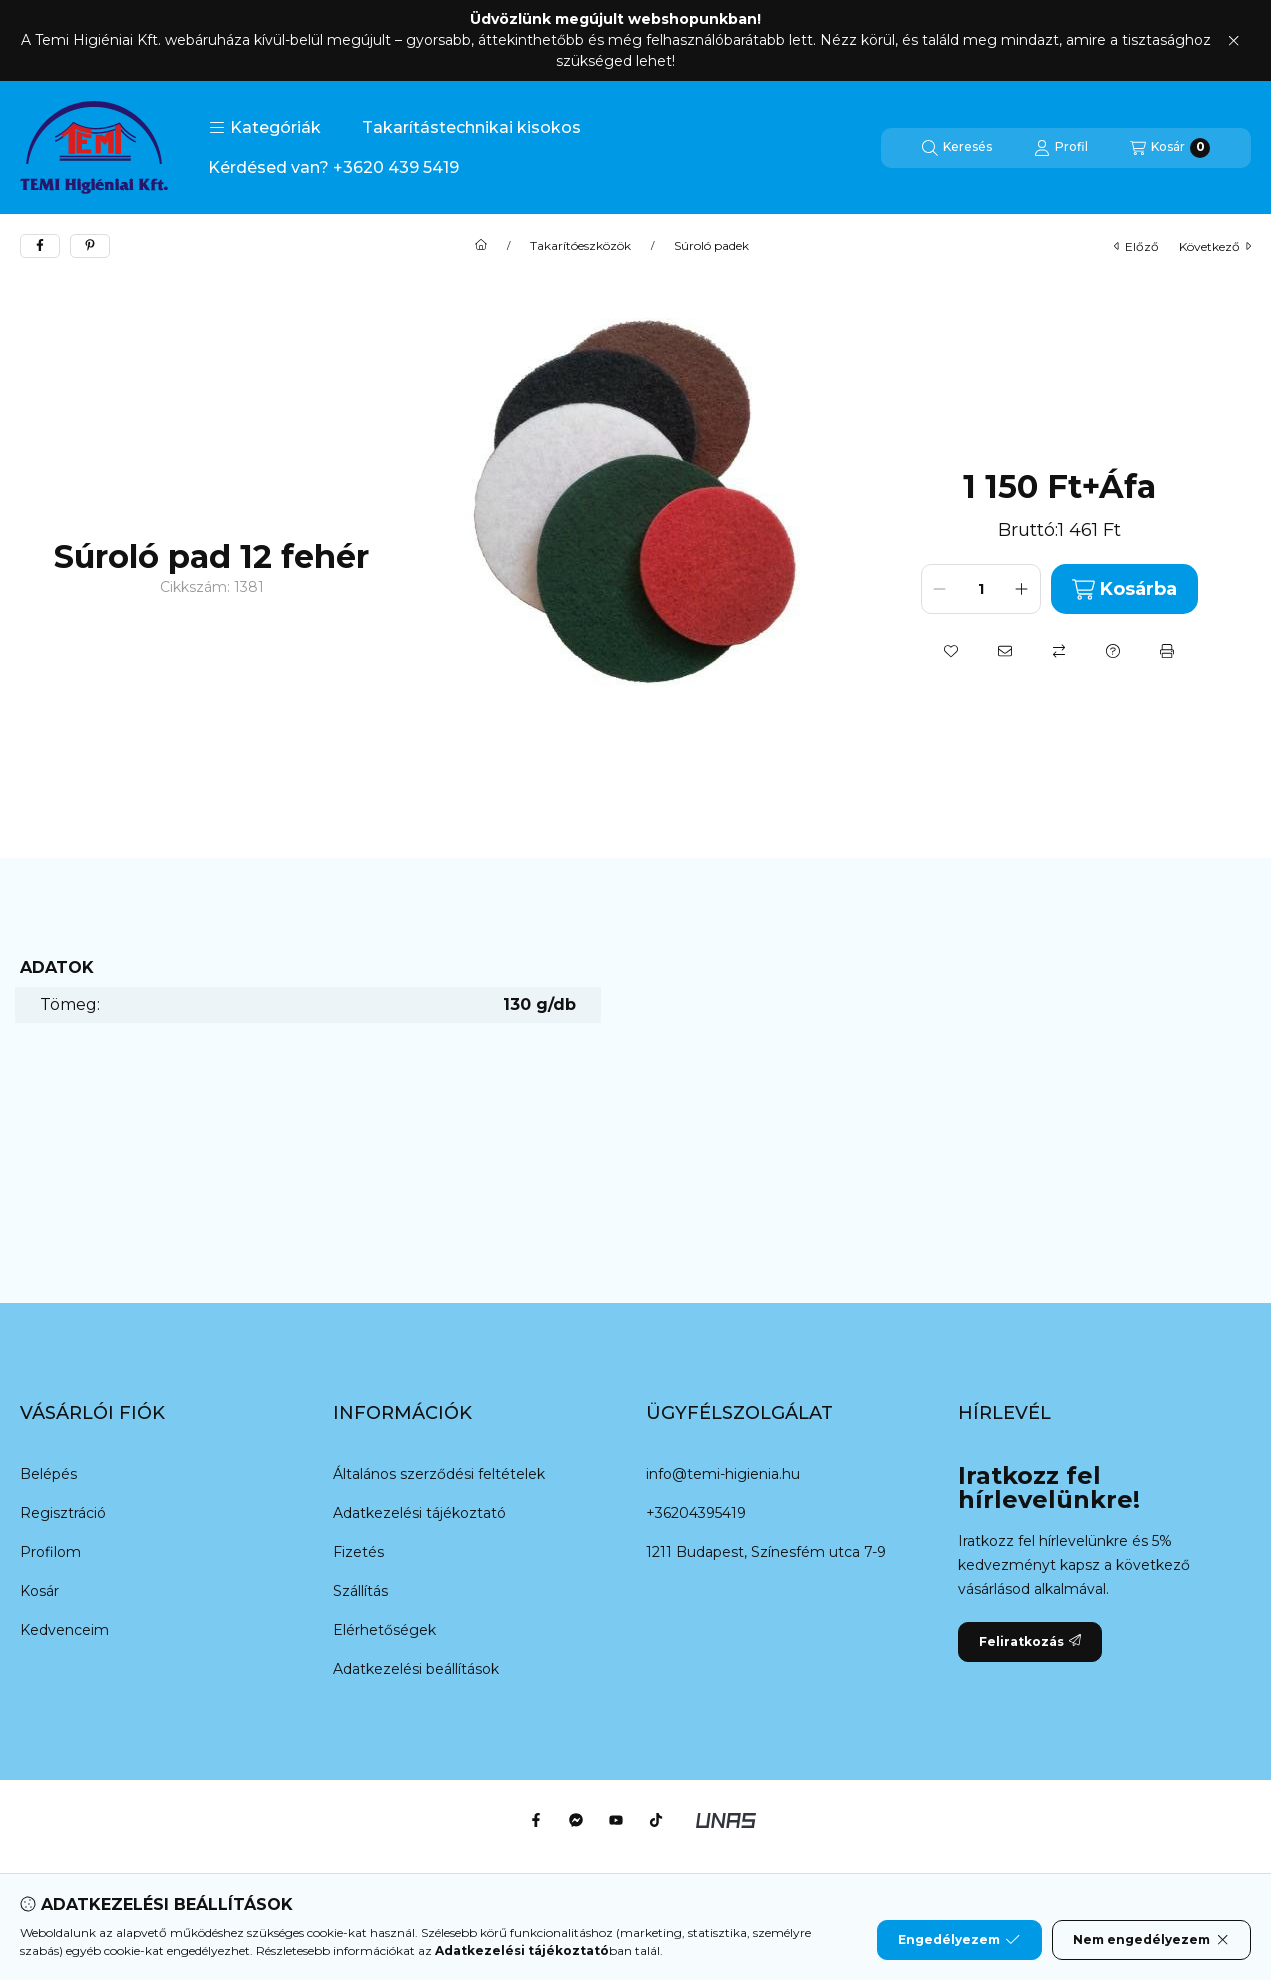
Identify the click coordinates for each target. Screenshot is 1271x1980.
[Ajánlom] (1005, 651)
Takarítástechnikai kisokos (471, 127)
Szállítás (360, 1591)
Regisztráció (63, 1513)
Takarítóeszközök (580, 246)
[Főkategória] (481, 246)
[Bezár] (1233, 41)
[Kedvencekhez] (951, 651)
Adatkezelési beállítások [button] (416, 1669)
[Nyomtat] (1167, 651)
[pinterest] (90, 246)
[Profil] (1061, 148)
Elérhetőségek (384, 1630)
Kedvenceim (64, 1630)
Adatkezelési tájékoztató (419, 1513)
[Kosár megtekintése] (1170, 148)
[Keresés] (957, 148)
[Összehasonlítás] (1059, 651)
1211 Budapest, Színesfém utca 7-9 (766, 1552)
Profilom (50, 1552)
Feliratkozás (1030, 1641)
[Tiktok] (656, 1820)
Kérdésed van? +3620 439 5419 (333, 167)
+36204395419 (696, 1513)
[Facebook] (536, 1820)
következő (1215, 246)
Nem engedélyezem (1151, 1940)
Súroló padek (711, 246)
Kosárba (1124, 589)
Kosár (39, 1591)
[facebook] (40, 246)
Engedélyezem (959, 1940)
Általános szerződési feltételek (439, 1474)
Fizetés (358, 1552)
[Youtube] (616, 1820)
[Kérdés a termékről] (1113, 651)
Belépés (48, 1474)
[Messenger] (576, 1820)
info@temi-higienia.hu (723, 1474)
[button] (265, 128)
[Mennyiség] (981, 589)
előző (1136, 246)
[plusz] (1022, 589)
